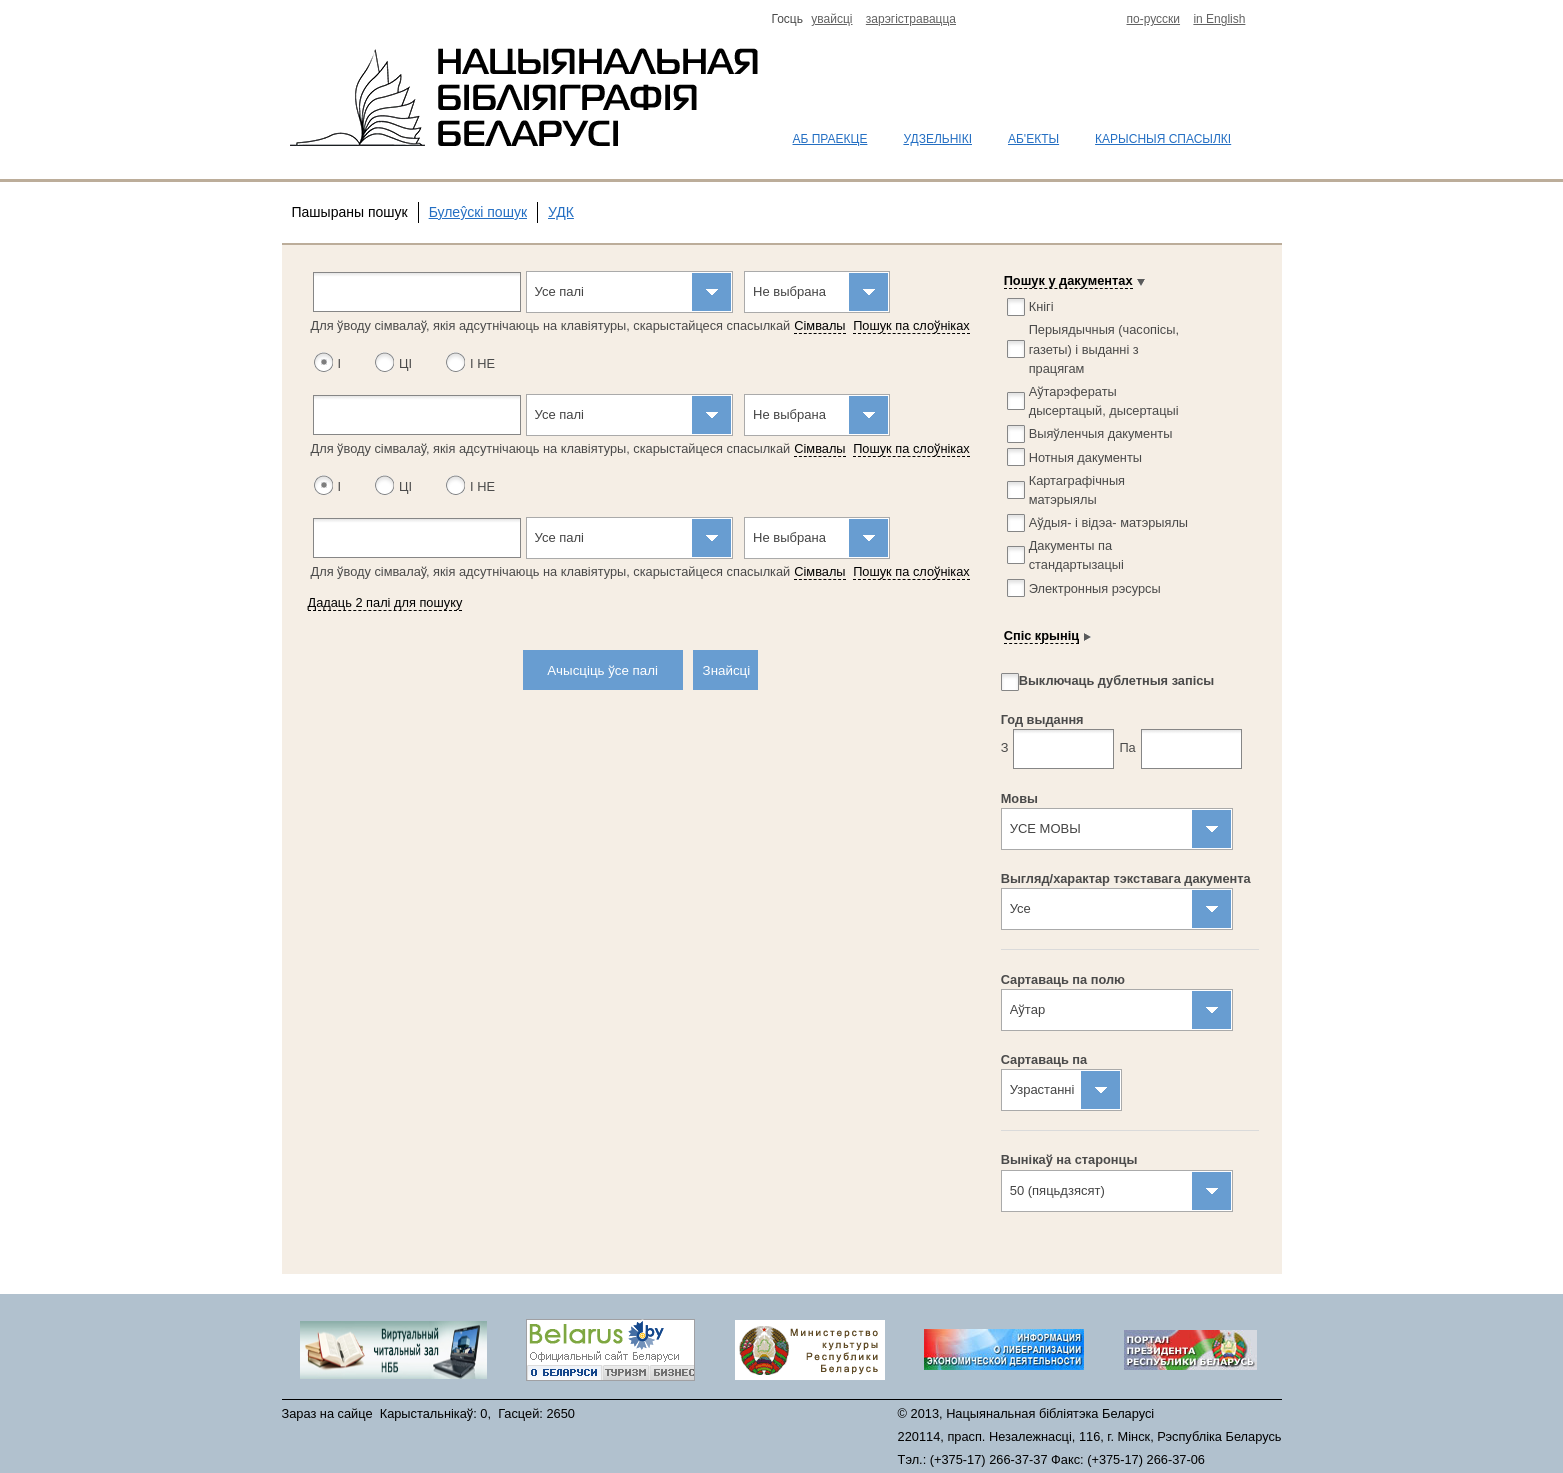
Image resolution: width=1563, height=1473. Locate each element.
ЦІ (405, 363)
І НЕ (482, 363)
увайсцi (831, 19)
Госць (789, 19)
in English (1219, 19)
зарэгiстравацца (911, 19)
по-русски (1154, 19)
